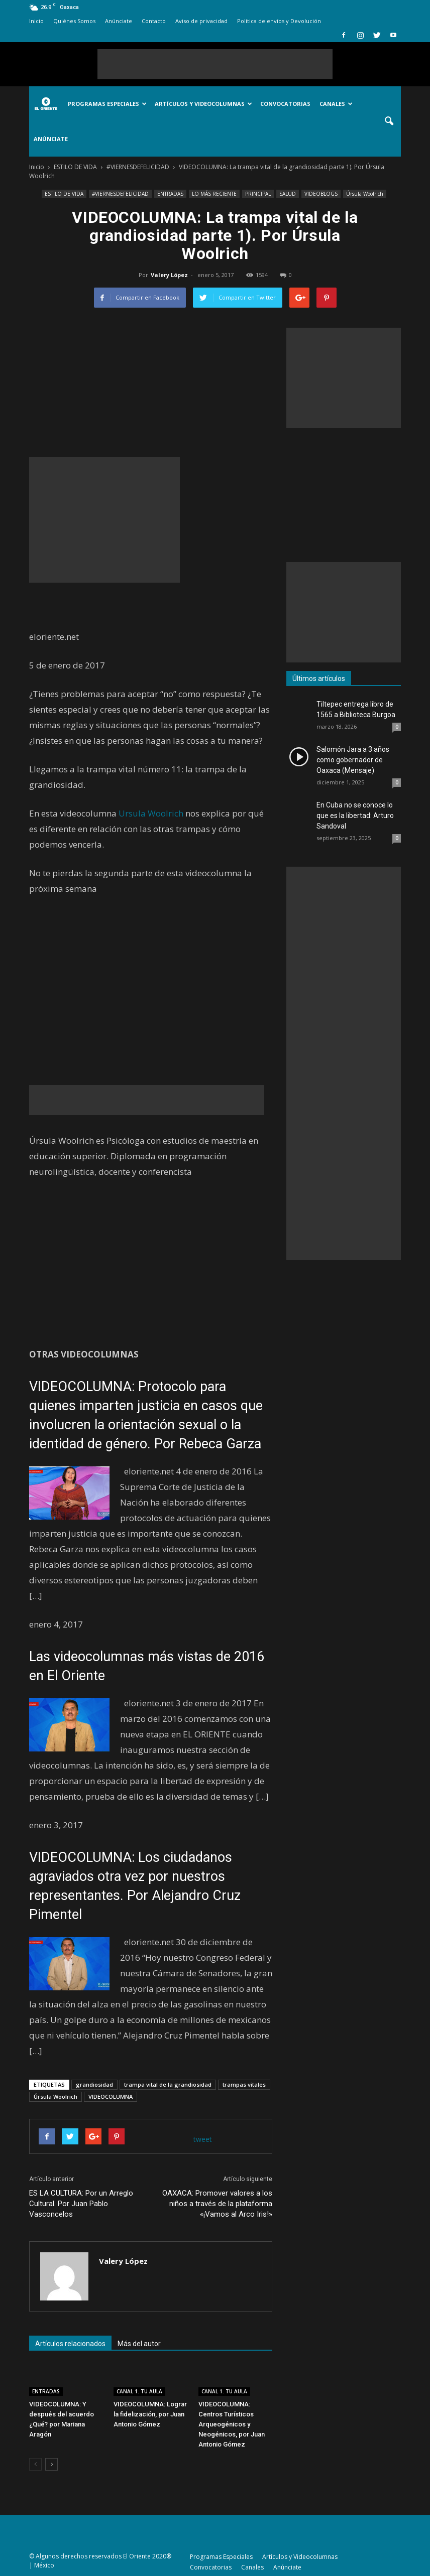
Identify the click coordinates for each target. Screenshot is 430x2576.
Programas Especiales (107, 103)
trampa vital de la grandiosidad (167, 2084)
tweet (202, 2139)
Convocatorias (285, 103)
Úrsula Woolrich (364, 193)
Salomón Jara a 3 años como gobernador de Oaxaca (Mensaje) (352, 759)
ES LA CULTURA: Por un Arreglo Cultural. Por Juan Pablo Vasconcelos (81, 2204)
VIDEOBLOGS (321, 193)
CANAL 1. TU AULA (139, 2391)
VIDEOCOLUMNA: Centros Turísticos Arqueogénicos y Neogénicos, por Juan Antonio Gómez (231, 2424)
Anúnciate (118, 21)
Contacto (154, 21)
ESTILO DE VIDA (64, 193)
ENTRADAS (170, 193)
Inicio (36, 21)
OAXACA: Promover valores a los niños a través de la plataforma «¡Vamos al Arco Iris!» (217, 2204)
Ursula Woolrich (151, 813)
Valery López (169, 275)
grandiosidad (94, 2084)
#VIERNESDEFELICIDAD (120, 193)
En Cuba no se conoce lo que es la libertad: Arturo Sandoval (355, 815)
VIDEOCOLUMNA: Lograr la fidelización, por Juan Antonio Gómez (150, 2414)
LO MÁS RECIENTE (214, 193)
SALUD (287, 193)
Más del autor (139, 2344)
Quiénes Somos (74, 21)
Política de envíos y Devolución (279, 21)
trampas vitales (244, 2084)
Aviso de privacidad (201, 21)
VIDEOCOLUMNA (110, 2096)
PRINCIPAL (258, 193)
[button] (389, 121)
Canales (336, 103)
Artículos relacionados (70, 2344)
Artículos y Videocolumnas (203, 103)
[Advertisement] (215, 64)
